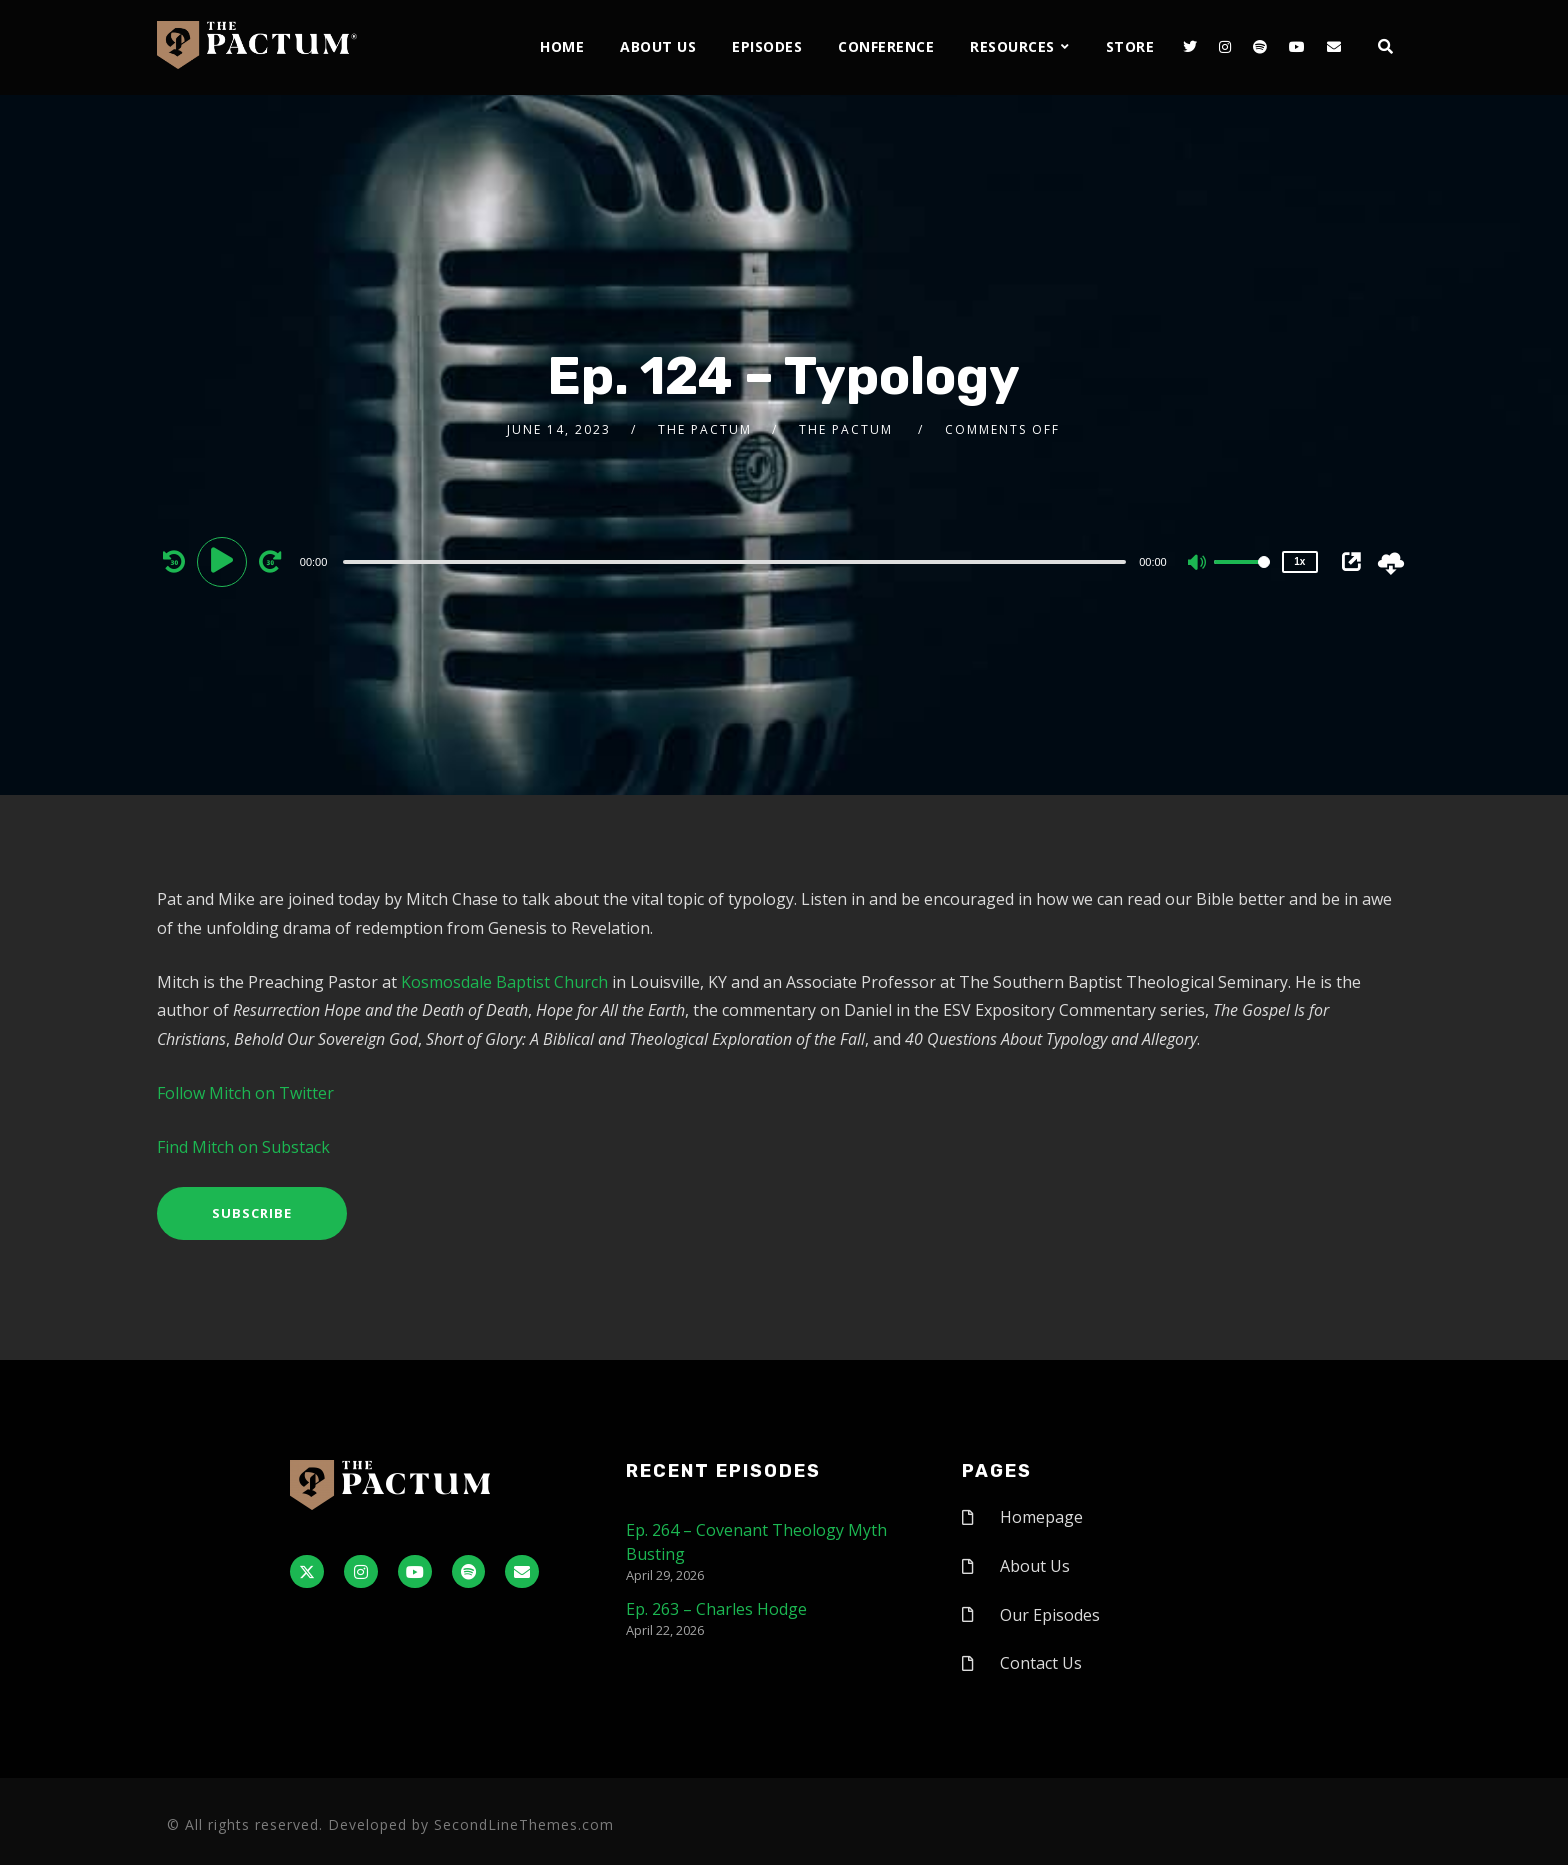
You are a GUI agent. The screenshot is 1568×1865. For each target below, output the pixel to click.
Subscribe (252, 1213)
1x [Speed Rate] (1299, 561)
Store (1130, 46)
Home (562, 46)
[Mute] (1198, 564)
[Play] (225, 561)
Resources (1012, 46)
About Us (658, 46)
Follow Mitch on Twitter (247, 1093)
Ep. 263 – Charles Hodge (716, 1609)
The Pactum (705, 429)
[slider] (734, 562)
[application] (737, 561)
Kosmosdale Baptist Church (504, 982)
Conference (886, 46)
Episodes (767, 46)
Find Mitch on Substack (243, 1147)
